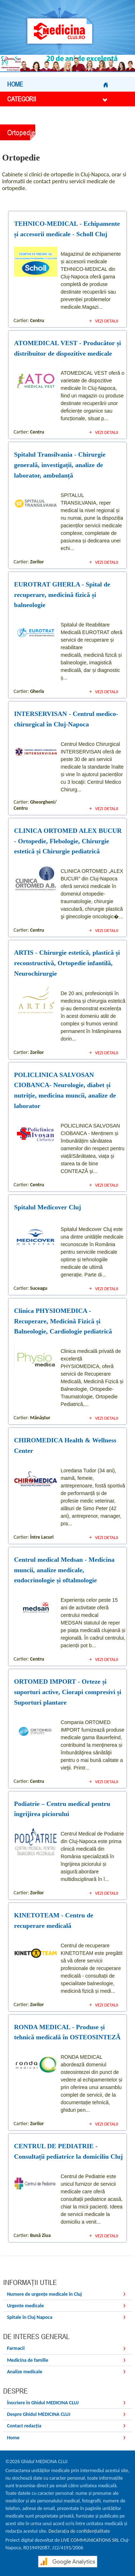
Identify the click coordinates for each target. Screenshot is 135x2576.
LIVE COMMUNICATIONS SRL (90, 2540)
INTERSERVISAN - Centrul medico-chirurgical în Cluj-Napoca (66, 719)
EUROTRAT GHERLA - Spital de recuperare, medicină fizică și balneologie (62, 595)
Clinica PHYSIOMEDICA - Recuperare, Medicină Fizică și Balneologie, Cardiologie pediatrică (63, 1321)
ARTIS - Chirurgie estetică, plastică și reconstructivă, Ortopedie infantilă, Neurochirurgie (67, 963)
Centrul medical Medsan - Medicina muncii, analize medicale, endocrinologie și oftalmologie (64, 1570)
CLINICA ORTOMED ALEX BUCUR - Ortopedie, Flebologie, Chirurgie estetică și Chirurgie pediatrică (68, 841)
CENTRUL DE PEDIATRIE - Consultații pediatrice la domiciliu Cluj (68, 2151)
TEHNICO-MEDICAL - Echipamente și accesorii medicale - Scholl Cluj (67, 229)
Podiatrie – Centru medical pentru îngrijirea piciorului (62, 1809)
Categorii (57, 99)
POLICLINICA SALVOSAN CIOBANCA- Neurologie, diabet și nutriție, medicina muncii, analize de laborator (65, 1090)
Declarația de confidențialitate (79, 2531)
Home (57, 84)
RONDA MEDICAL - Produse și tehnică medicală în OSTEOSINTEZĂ (67, 2032)
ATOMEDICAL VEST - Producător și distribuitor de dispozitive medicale (67, 348)
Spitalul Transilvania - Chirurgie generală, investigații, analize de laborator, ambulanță (59, 465)
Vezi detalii (106, 321)
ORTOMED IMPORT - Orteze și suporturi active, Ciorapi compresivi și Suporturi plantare (67, 1692)
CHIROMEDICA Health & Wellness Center (65, 1445)
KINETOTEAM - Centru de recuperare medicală (53, 1920)
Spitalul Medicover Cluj (47, 1207)
